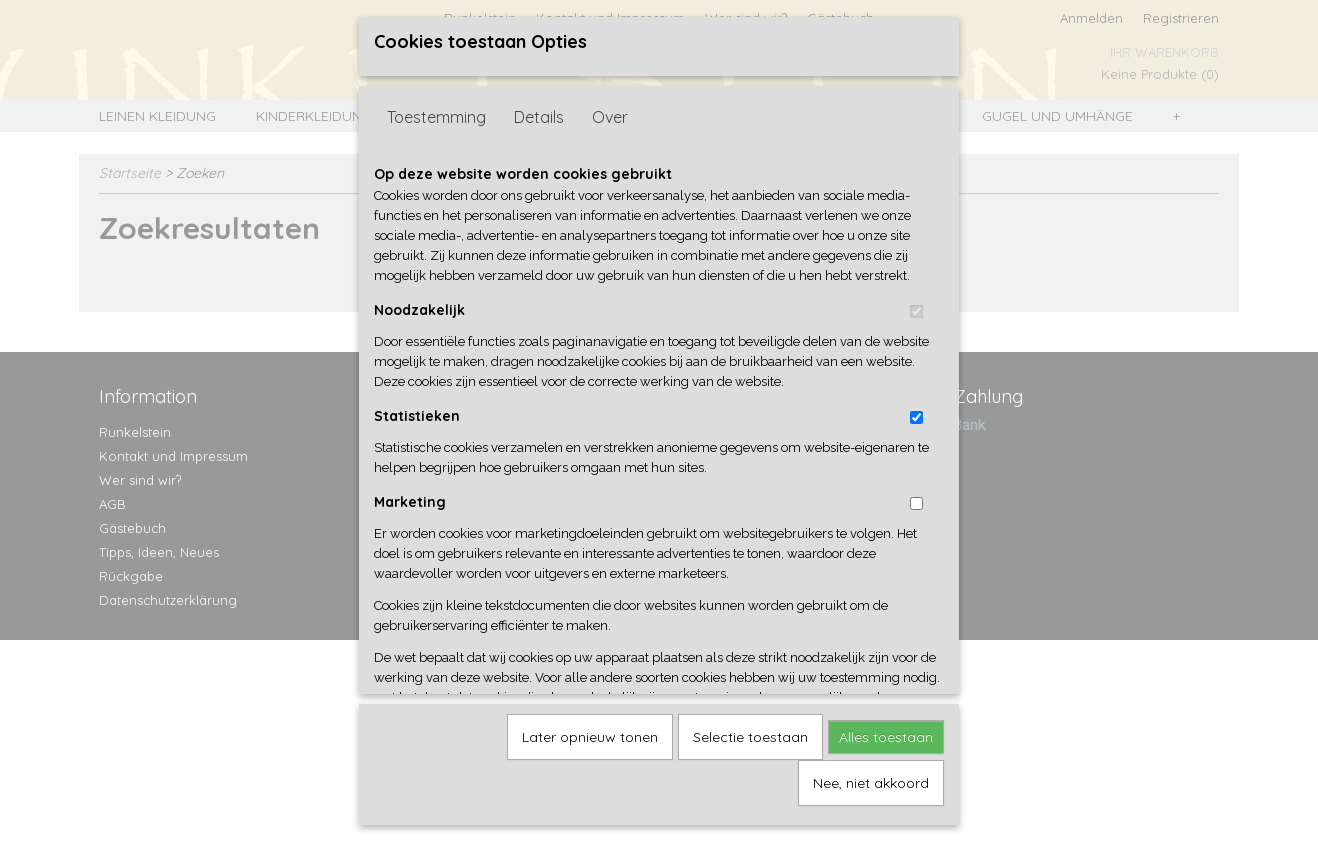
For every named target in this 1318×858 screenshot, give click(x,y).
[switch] (916, 304)
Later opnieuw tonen (590, 730)
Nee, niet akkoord (871, 776)
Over (610, 110)
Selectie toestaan (750, 730)
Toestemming (436, 110)
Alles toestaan (886, 730)
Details (539, 110)
